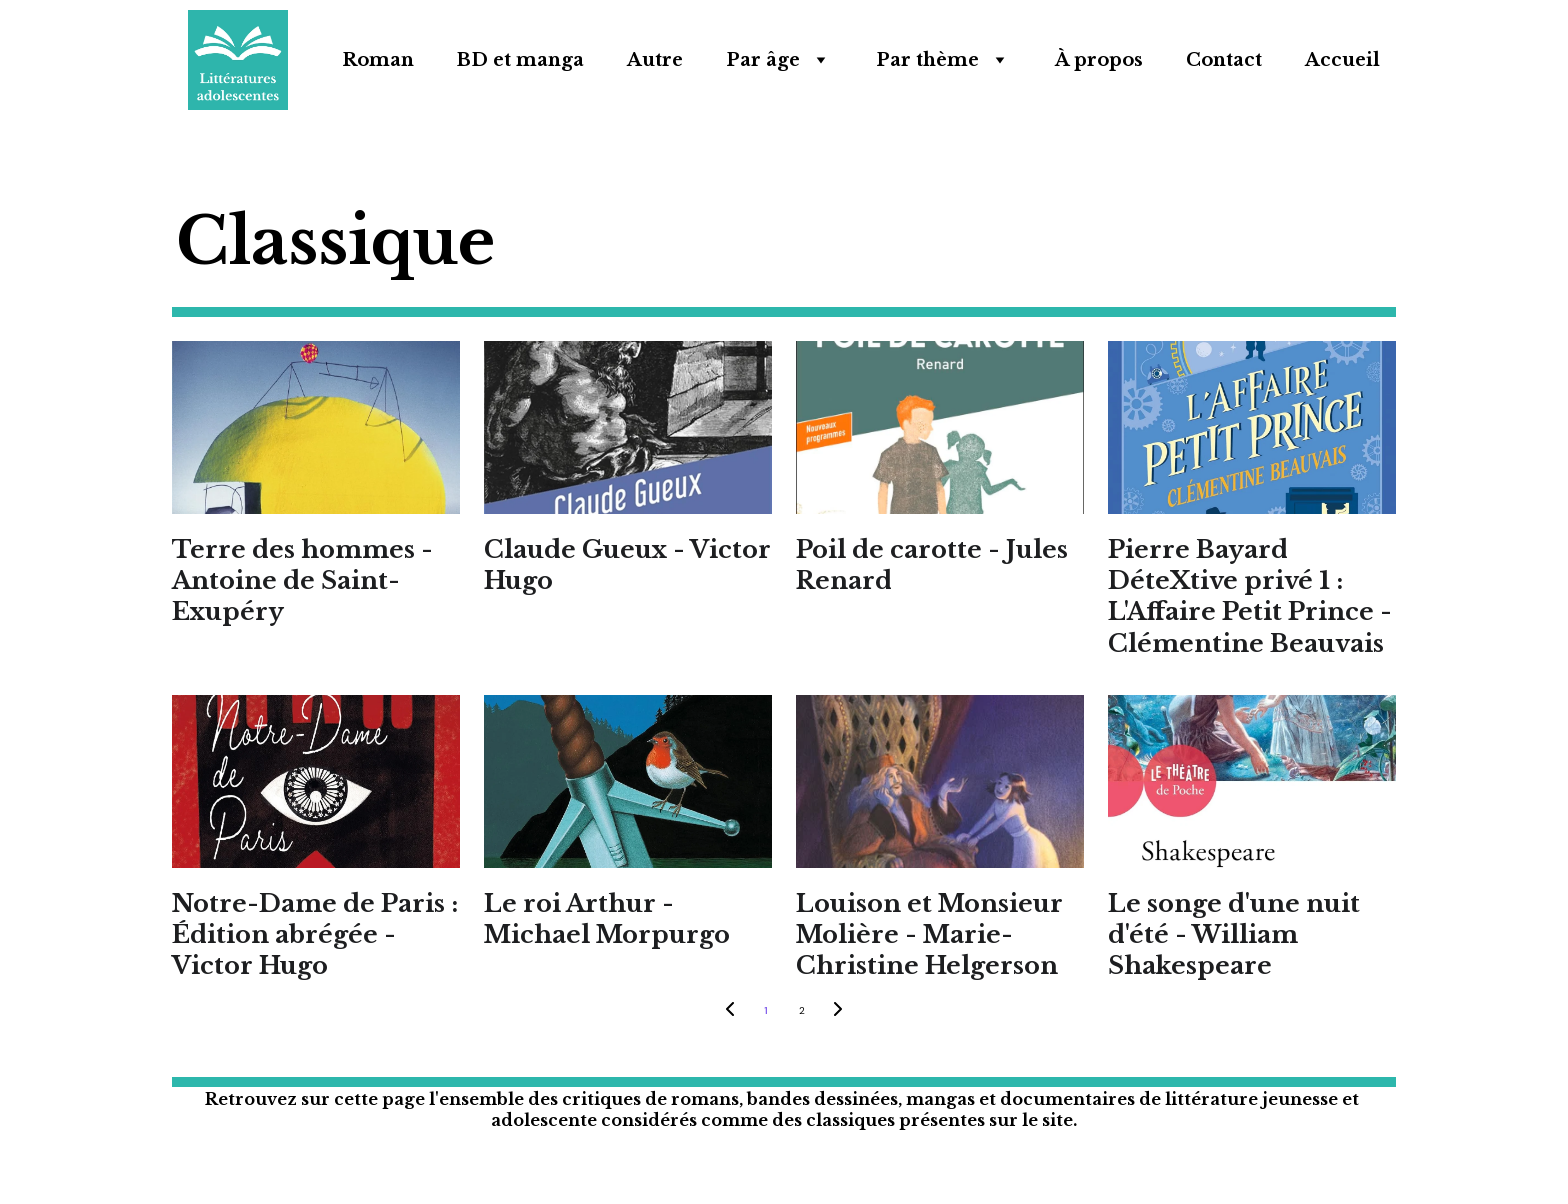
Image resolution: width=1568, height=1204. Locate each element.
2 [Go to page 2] (802, 1010)
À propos (1099, 60)
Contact (1224, 60)
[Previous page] (730, 1011)
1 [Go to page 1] (765, 1010)
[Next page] (838, 1011)
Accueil (1342, 60)
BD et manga (520, 60)
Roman (378, 60)
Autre (655, 60)
